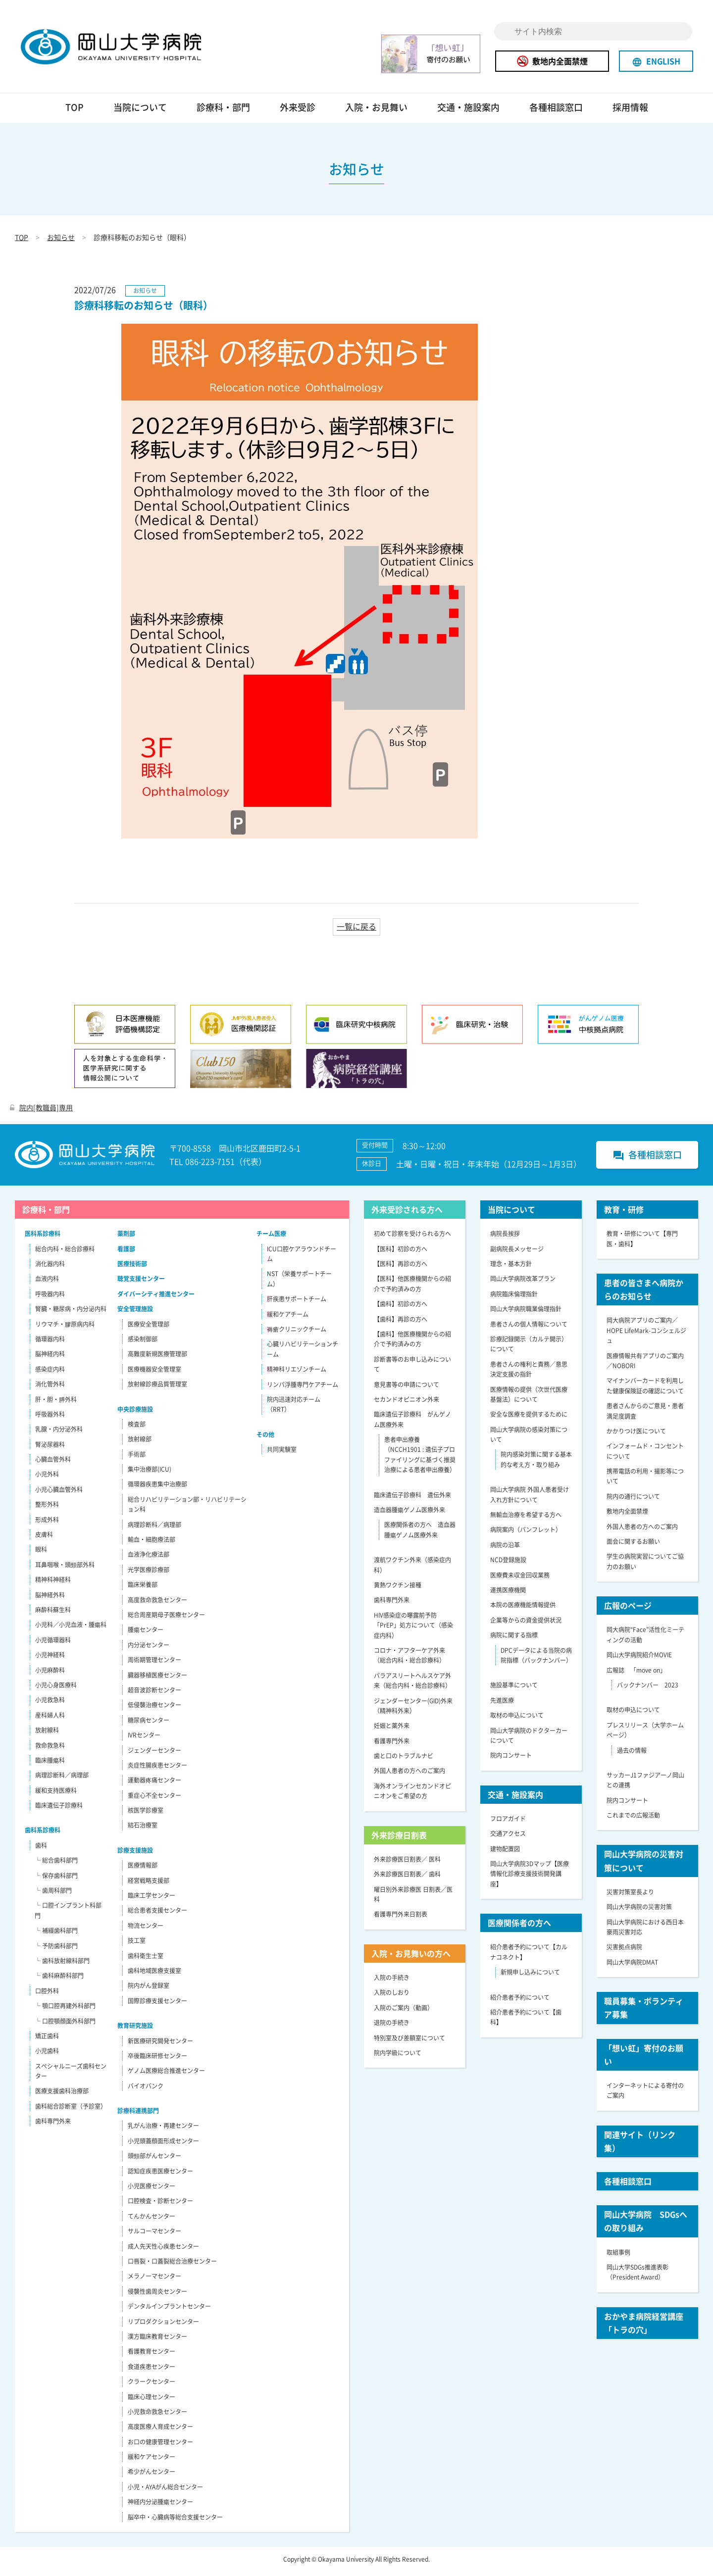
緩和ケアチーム (287, 1318)
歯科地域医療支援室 (154, 1975)
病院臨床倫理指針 (514, 1298)
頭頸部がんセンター (154, 2160)
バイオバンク (145, 2090)
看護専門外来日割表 (400, 1918)
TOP (74, 111)
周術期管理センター (154, 1664)
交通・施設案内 (468, 111)
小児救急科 (50, 1704)
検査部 (137, 1428)
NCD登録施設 (508, 1564)
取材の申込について (517, 1719)
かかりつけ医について (636, 1435)
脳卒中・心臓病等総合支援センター (175, 2521)
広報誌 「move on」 (636, 1674)
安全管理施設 (135, 1313)
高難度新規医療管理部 (157, 1358)
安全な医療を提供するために (528, 1418)
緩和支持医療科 (56, 1794)
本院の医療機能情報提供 (523, 1609)
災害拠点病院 (624, 1951)
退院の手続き (391, 2027)
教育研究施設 (135, 2030)
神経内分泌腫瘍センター (160, 2506)
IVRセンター (144, 1739)
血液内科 (47, 1283)
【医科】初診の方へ (400, 1253)
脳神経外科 (50, 1599)
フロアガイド (508, 1823)
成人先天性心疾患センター (163, 2250)
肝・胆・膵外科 (56, 1403)
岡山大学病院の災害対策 (639, 1911)
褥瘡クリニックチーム (296, 1333)
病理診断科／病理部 (62, 1779)
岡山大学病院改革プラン (523, 1283)
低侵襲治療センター (154, 1709)
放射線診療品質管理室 (157, 1388)
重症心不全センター (154, 1799)
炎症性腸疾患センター (157, 1769)
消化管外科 (50, 1388)
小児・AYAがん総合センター (165, 2491)
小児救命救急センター (157, 2416)
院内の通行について (633, 1500)
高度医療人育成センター (160, 2431)
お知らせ (61, 242)
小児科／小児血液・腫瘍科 (70, 1629)
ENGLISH (656, 61)
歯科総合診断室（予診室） (70, 2110)
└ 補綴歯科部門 (56, 1935)
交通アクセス (508, 1837)
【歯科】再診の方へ (400, 1323)
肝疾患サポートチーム (296, 1303)
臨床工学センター (151, 1899)
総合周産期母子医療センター (166, 1619)
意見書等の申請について (406, 1389)
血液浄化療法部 (148, 1558)
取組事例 (618, 2256)
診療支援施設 (135, 1854)
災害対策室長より (630, 1896)
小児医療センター (151, 2190)
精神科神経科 (53, 1584)
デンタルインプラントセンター (169, 2310)
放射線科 (47, 1734)
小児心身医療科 (56, 1689)
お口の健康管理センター (160, 2446)
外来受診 (297, 111)
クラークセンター (151, 2385)
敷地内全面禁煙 (552, 61)
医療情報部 (142, 1869)
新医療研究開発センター (160, 2045)
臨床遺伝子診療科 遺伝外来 (412, 1499)
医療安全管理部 (148, 1328)
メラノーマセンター (154, 2280)
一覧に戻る (356, 931)
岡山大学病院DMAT (632, 1966)
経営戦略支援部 (148, 1885)
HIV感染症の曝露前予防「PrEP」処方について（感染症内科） (413, 1629)
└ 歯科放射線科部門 (62, 1965)
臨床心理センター (151, 2401)
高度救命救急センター (157, 1604)
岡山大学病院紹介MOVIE (639, 1659)
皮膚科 (44, 1539)
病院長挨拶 (505, 1238)
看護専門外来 (391, 1745)
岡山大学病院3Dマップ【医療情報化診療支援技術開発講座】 (529, 1878)
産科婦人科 (50, 1719)
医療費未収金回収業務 (520, 1579)
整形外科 (47, 1508)
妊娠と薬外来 (391, 1730)
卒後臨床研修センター (157, 2060)
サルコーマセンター (154, 2235)
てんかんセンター (151, 2220)
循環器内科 (50, 1343)
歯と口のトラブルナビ (403, 1760)
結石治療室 (142, 1830)
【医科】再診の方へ (400, 1268)
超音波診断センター (154, 1694)
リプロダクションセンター (163, 2326)
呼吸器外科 (50, 1418)
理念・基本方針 (511, 1268)
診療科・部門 (223, 111)
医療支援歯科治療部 (62, 2095)
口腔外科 (47, 1995)
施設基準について (514, 1689)
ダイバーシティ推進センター (156, 1298)
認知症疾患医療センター (160, 2175)
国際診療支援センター (157, 2005)
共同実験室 (282, 1453)
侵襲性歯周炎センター (157, 2295)
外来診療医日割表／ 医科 (407, 1863)
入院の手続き (391, 1982)
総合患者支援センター (157, 1914)
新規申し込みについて (530, 1976)
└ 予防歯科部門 (56, 1950)
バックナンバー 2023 (647, 1689)
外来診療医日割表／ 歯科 (407, 1878)
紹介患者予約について (520, 2001)
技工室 (137, 1944)
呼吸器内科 (50, 1298)
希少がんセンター (151, 2476)
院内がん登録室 (148, 1989)
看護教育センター (151, 2355)
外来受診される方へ (407, 1214)
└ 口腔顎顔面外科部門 (65, 2025)
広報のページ (628, 1610)
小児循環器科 (53, 1644)
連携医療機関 (508, 1594)
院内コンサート (511, 1759)
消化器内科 (50, 1268)
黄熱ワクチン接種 (397, 1589)
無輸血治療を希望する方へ (525, 1519)
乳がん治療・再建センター (163, 2130)
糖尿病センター (148, 1724)
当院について (140, 111)
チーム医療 (271, 1238)
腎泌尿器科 (50, 1448)
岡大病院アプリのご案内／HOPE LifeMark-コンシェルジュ (646, 1334)
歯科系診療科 (42, 1835)
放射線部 (140, 1443)
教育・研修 (624, 1214)
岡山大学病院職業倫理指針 (525, 1313)
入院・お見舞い (376, 111)
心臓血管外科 (53, 1463)
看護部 (126, 1253)
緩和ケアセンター (151, 2461)
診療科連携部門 (138, 2115)
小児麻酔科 (50, 1674)
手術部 (137, 1458)
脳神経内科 (50, 1358)
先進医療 (502, 1704)
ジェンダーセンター (154, 1754)
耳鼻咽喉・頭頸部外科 (65, 1569)
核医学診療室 (145, 1814)
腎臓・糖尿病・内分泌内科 (70, 1313)
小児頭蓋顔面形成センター (163, 2145)
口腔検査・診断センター (160, 2205)
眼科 (41, 1553)
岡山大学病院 (125, 48)
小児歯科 (47, 2055)
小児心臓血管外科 (59, 1493)
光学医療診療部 (148, 1574)
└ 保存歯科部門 (56, 1880)
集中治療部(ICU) (149, 1473)
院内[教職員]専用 (41, 1112)
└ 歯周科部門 (53, 1894)
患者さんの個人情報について (528, 1328)
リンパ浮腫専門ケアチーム (302, 1389)
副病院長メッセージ (517, 1253)
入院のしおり (391, 1996)
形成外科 (47, 1524)
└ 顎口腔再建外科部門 (65, 2010)
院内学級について (397, 2057)
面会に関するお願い (633, 1545)
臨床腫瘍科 (50, 1764)
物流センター (145, 1930)
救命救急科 (50, 1749)
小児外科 (47, 1479)
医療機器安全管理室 (154, 1373)
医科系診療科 (42, 1238)
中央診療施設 (135, 1413)
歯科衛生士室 (145, 1960)
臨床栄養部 (142, 1589)
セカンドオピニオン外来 (406, 1403)
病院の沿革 (505, 1549)
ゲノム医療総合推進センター (166, 2075)
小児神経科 (50, 1659)
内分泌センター (148, 1649)
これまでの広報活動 (633, 1819)
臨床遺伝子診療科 (59, 1809)
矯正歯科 (47, 2040)
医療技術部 (132, 1268)
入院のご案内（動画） (403, 2012)
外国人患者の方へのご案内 (409, 1775)
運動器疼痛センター (154, 1784)
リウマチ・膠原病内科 (65, 1328)
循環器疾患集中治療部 (157, 1489)
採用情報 (630, 111)
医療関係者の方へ (519, 1927)
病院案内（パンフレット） (525, 1534)
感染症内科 (50, 1373)
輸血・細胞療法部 (151, 1543)
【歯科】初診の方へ (400, 1308)
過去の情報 (632, 1754)
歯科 (41, 1849)
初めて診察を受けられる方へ (412, 1238)
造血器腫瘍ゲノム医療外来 (409, 1514)
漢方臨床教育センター (157, 2340)
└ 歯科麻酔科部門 (59, 1980)
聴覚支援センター (141, 1283)
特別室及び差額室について (409, 2042)
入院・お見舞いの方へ (411, 1958)
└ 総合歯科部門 (56, 1864)
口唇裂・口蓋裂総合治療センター (172, 2265)
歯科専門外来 (53, 2125)
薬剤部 (126, 1238)
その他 (265, 1439)
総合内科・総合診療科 (65, 1253)
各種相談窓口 (556, 111)
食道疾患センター (151, 2371)
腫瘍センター (145, 1634)
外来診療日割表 (399, 1839)
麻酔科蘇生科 (53, 1614)
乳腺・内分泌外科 (59, 1433)
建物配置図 (505, 1853)
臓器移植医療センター (157, 1679)
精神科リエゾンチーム (296, 1373)
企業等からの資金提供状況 (525, 1624)
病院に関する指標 (514, 1639)
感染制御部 (142, 1343)
